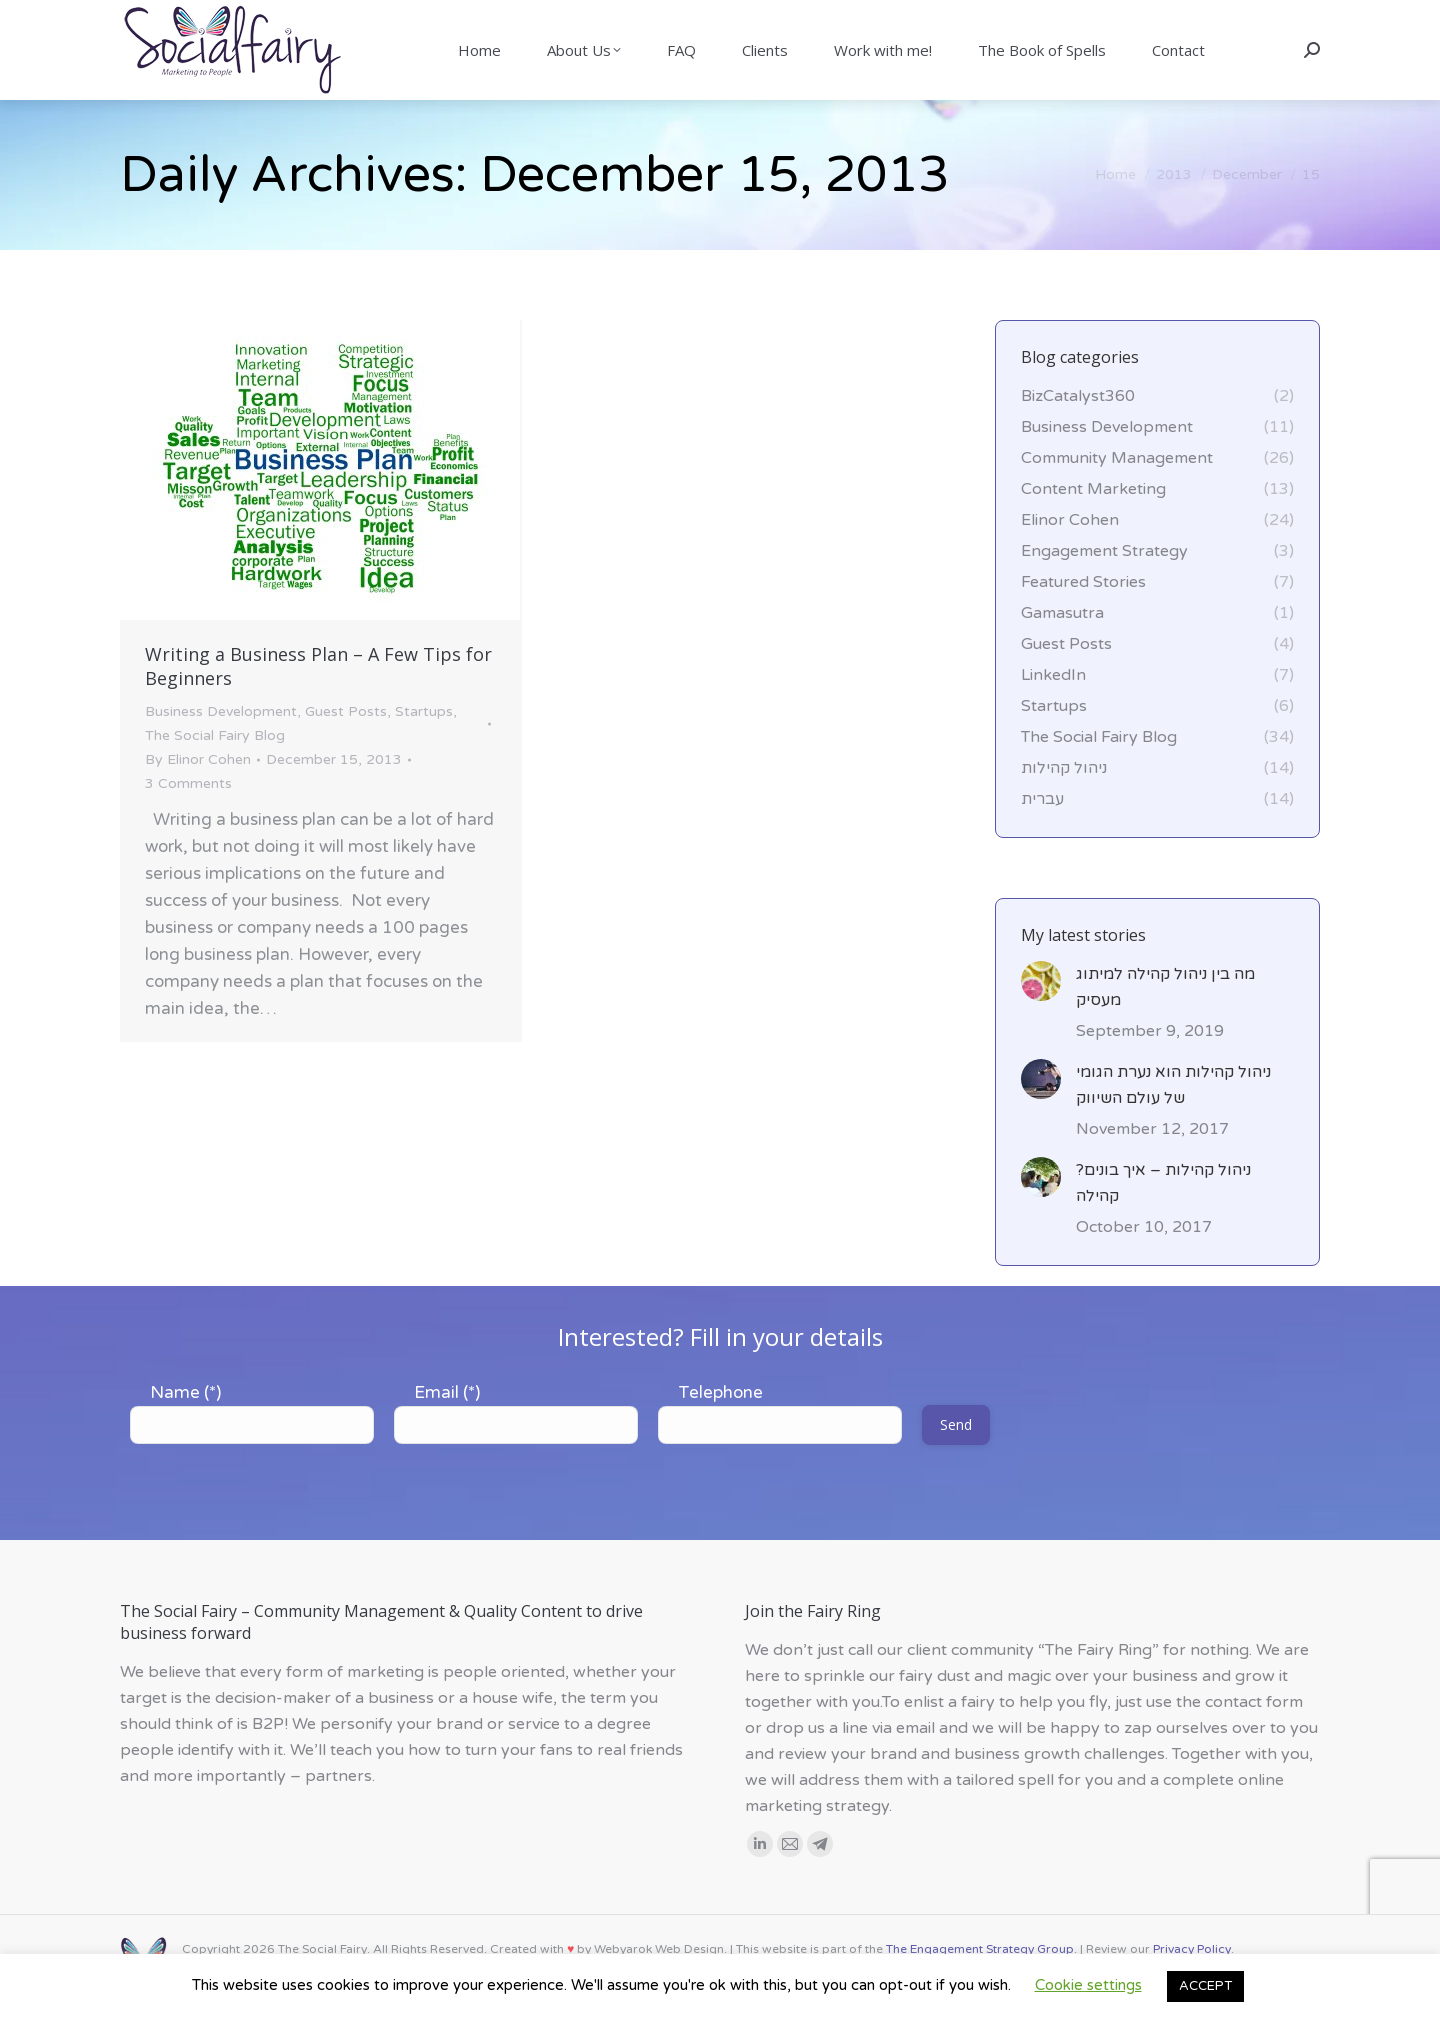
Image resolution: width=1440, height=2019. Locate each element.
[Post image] (1041, 1017)
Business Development (221, 747)
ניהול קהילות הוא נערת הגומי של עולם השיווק (1173, 1121)
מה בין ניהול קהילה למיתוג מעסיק (1165, 1023)
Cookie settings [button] (1088, 1985)
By (198, 795)
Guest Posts (346, 747)
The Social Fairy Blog (215, 771)
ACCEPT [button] (1205, 1986)
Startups (424, 747)
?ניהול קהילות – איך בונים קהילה (1163, 1219)
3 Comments (188, 819)
